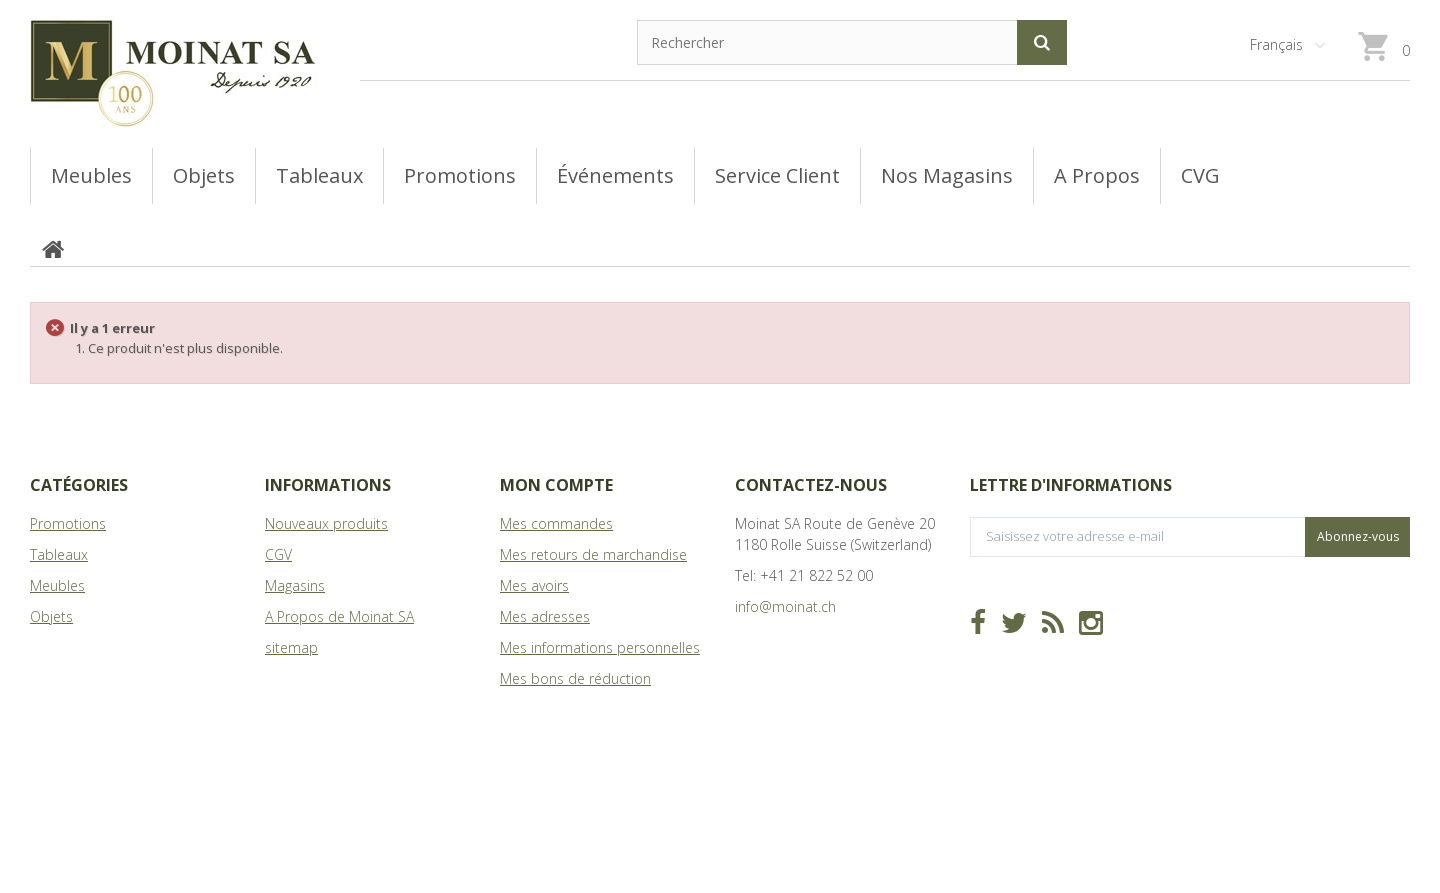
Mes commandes (556, 523)
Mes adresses (545, 616)
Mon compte (556, 485)
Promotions (68, 523)
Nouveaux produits (326, 523)
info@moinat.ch (785, 606)
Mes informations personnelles (600, 647)
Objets (51, 616)
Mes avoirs (534, 585)
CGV (278, 554)
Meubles (57, 585)
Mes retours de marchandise (593, 554)
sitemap (291, 647)
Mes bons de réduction (575, 678)
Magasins (295, 585)
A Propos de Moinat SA (339, 616)
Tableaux (59, 554)
